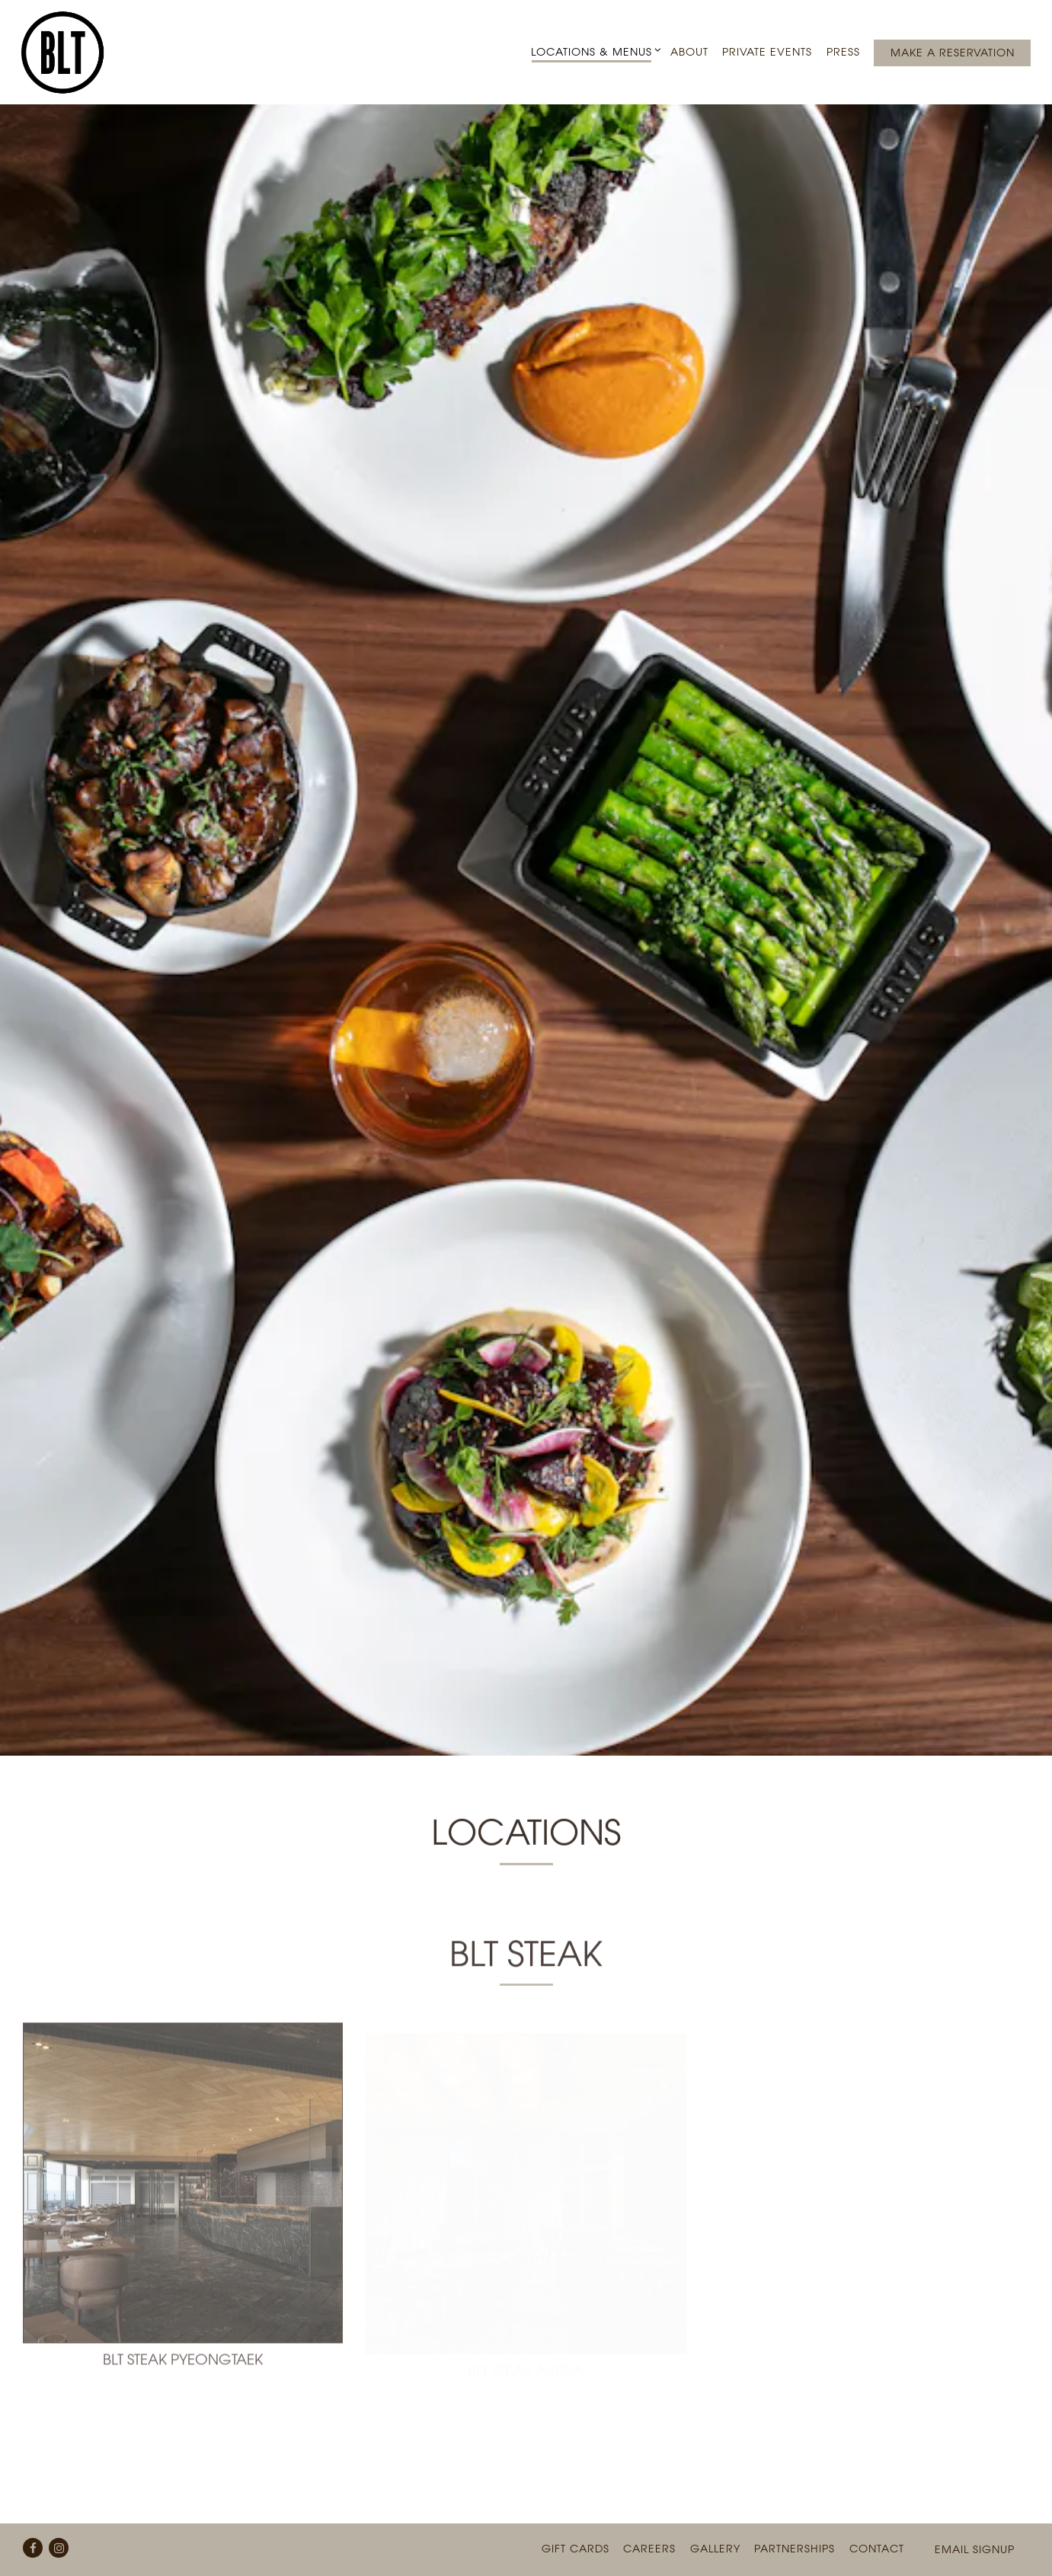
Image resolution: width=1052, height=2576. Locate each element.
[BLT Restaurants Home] (67, 51)
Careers (649, 2510)
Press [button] (843, 51)
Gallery (715, 2510)
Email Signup (975, 2511)
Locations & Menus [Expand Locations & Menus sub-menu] (593, 50)
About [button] (689, 51)
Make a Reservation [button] (953, 52)
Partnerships (794, 2510)
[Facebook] (33, 2510)
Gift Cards (575, 2510)
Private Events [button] (767, 51)
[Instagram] (59, 2510)
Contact (876, 2510)
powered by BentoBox (526, 2557)
